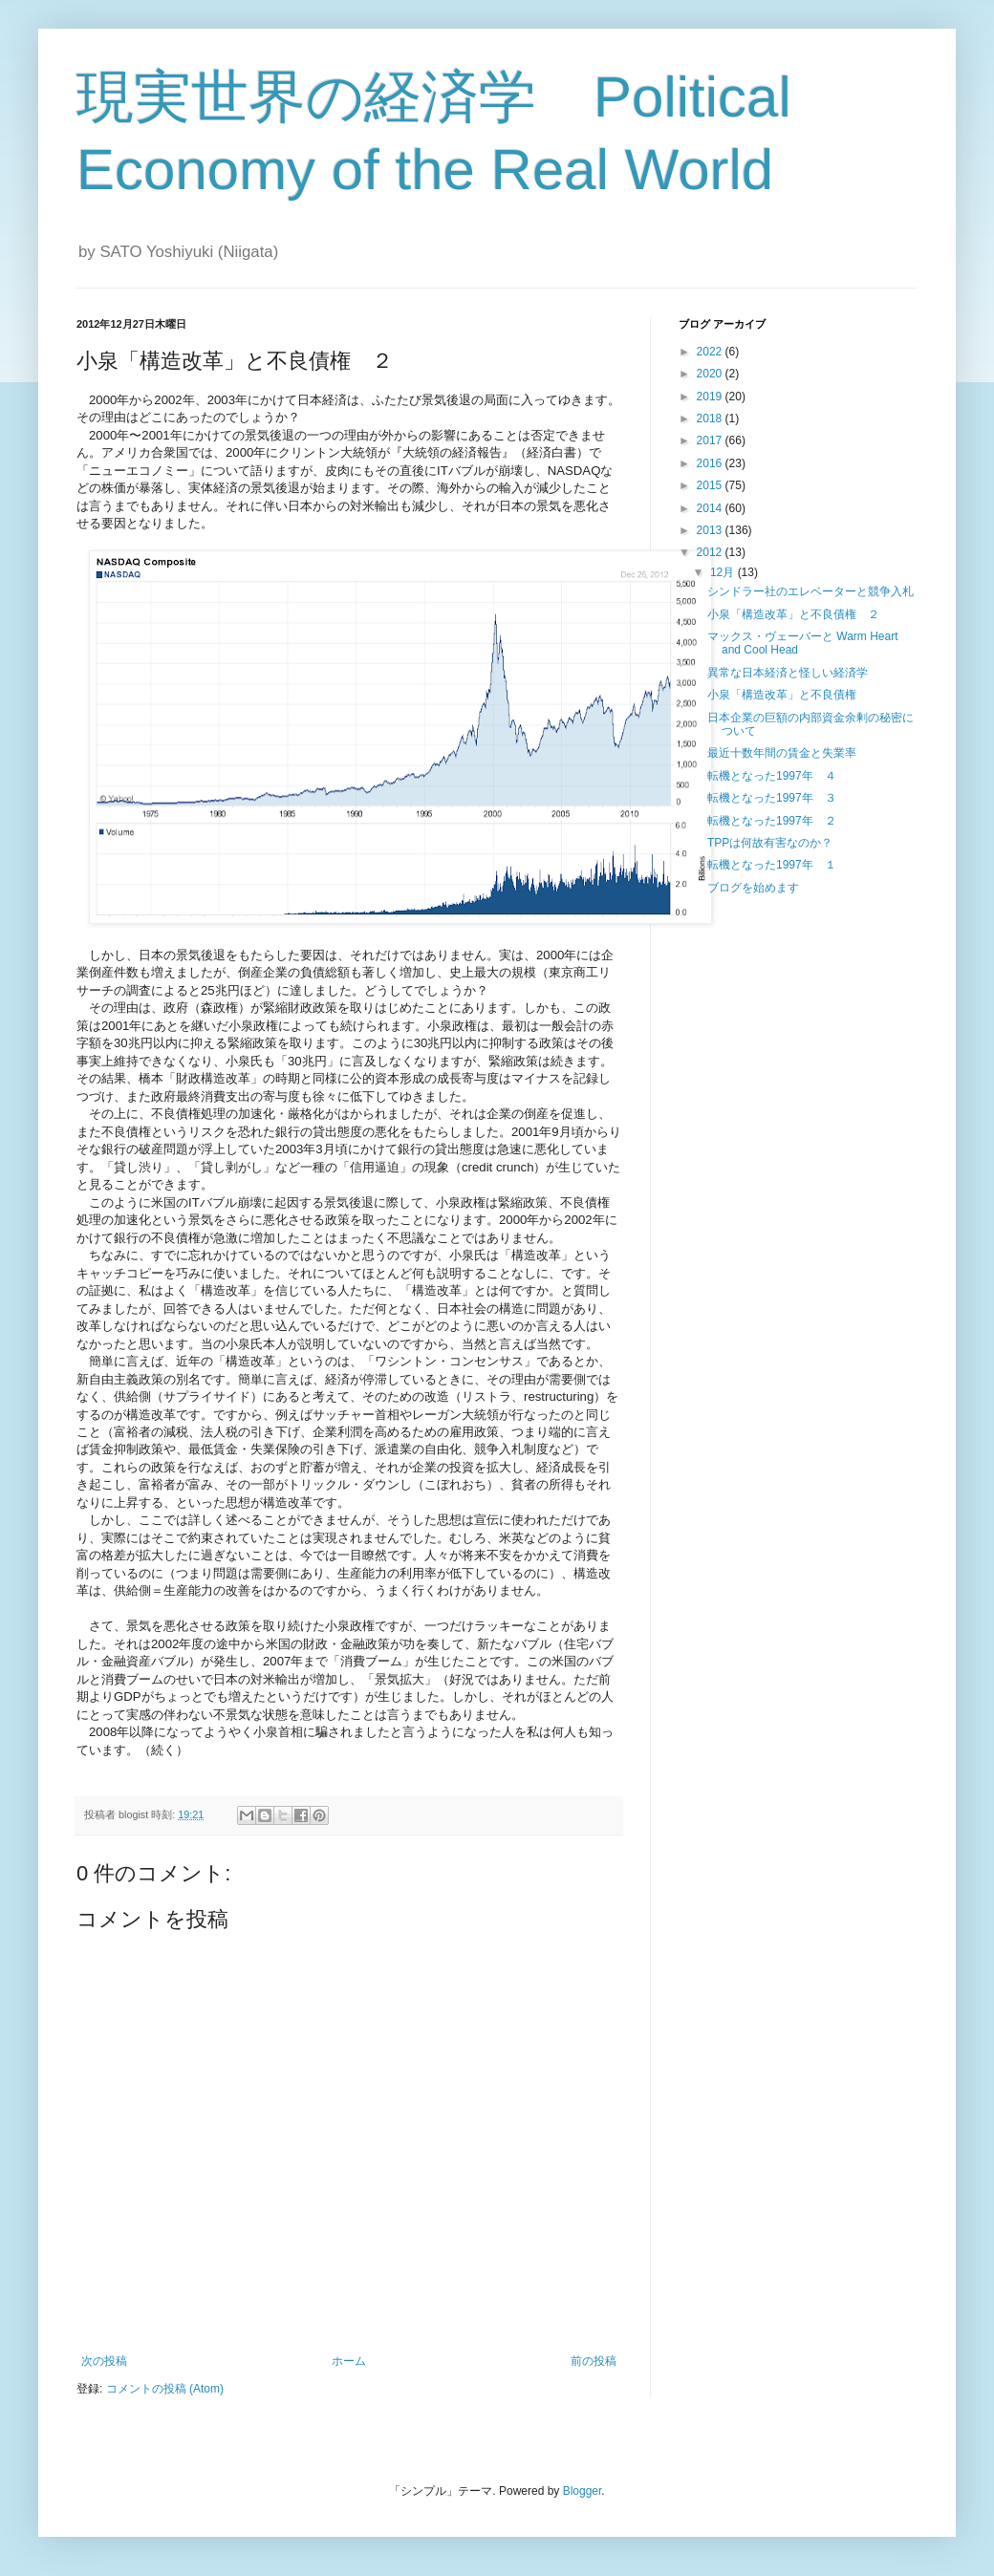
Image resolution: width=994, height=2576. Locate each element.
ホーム (349, 2361)
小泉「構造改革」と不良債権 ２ (793, 614)
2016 (711, 463)
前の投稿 (593, 2361)
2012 (711, 552)
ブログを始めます (753, 887)
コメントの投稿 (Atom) (165, 2388)
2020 (711, 373)
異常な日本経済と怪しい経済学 (787, 672)
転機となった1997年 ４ (771, 776)
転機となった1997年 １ (771, 864)
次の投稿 (104, 2361)
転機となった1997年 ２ (771, 820)
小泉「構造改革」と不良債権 (781, 694)
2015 (711, 485)
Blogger (582, 2491)
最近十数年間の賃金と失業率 (781, 753)
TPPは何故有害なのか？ (769, 842)
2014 (711, 508)
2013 (711, 530)
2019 (711, 396)
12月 (724, 572)
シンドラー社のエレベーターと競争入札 (810, 591)
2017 (711, 440)
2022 (711, 351)
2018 (711, 418)
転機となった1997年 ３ (771, 798)
